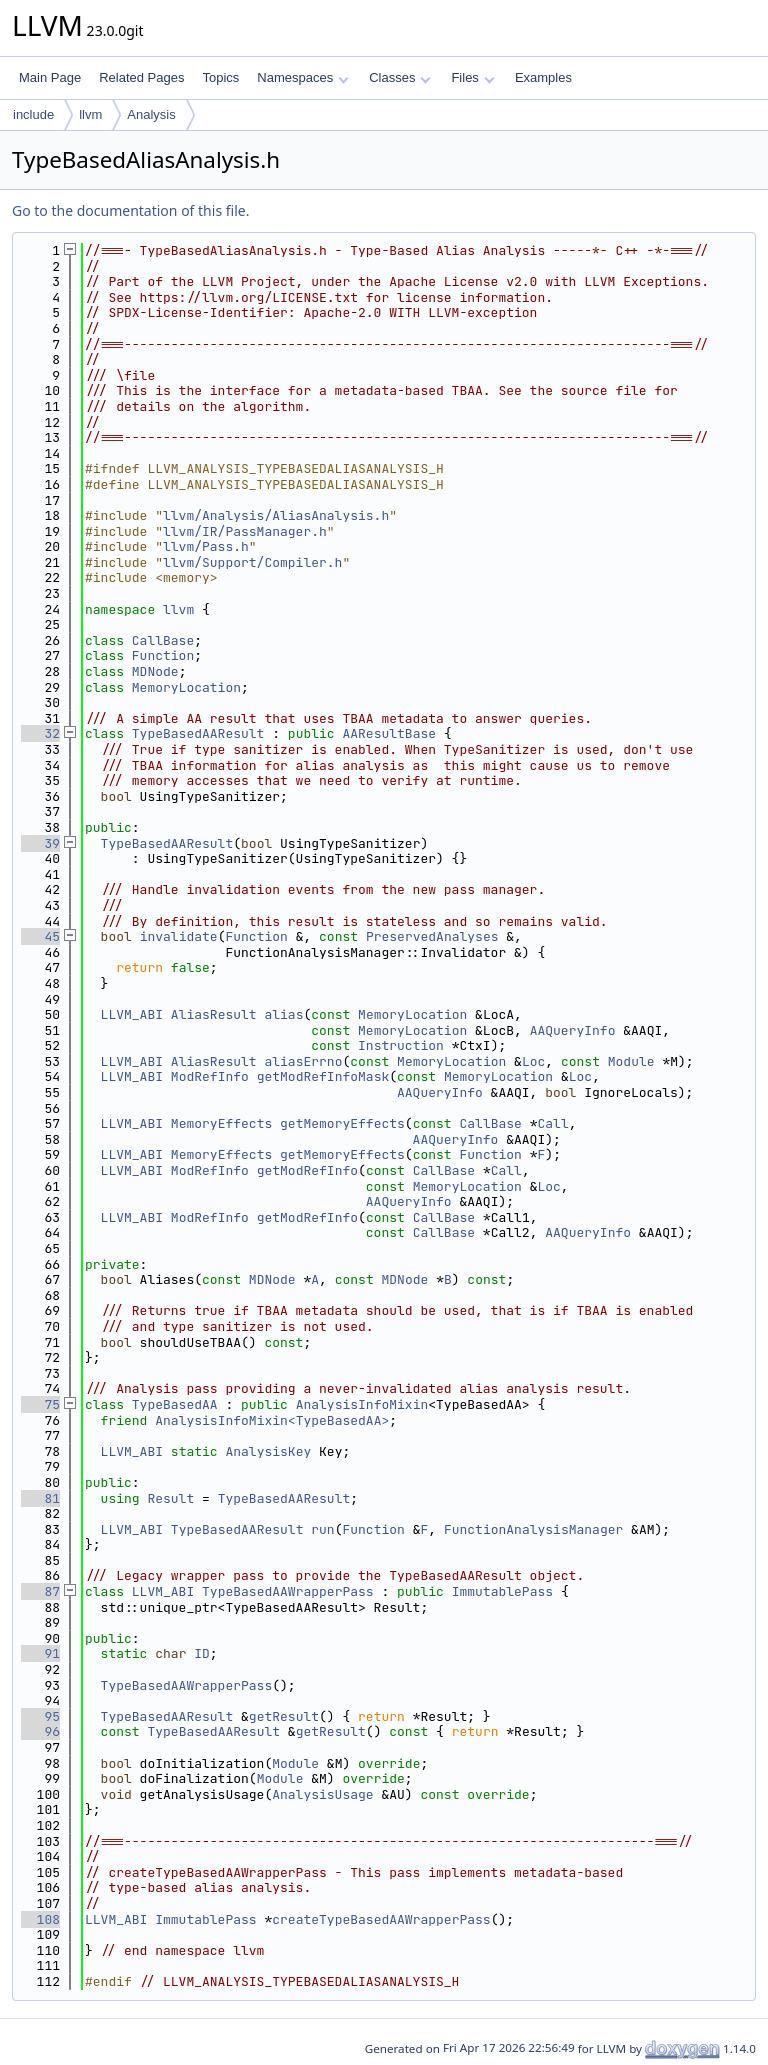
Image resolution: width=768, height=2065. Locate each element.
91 (40, 1653)
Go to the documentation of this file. (130, 210)
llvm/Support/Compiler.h (252, 562)
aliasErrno (303, 1061)
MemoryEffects (221, 1123)
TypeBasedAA (175, 1404)
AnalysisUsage (322, 1794)
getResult (284, 1716)
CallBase (163, 640)
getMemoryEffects (342, 1123)
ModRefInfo (210, 1076)
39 (40, 843)
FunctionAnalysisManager (533, 1529)
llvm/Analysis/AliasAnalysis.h (276, 515)
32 (40, 733)
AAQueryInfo (573, 1030)
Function (163, 655)
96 (40, 1731)
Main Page (50, 77)
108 (40, 1919)
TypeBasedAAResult (198, 733)
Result (170, 1498)
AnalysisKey (268, 1451)
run (322, 1529)
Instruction (401, 1045)
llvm (90, 114)
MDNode (155, 671)
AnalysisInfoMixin (362, 1404)
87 (40, 1591)
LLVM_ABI (132, 1014)
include (33, 114)
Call (553, 1123)
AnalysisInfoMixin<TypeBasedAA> (272, 1420)
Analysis (151, 114)
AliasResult (214, 1014)
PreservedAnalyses (432, 936)
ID (202, 1653)
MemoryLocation (186, 687)
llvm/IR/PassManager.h (245, 531)
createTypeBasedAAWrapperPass (381, 1919)
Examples (543, 77)
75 (40, 1404)
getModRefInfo (307, 1170)
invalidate (179, 936)
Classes (400, 77)
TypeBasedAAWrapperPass (288, 1591)
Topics (220, 77)
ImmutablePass (502, 1591)
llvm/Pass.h (206, 546)
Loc (533, 1061)
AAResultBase (389, 733)
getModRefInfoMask (323, 1076)
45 (40, 936)
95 (40, 1716)
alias (283, 1014)
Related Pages (141, 77)
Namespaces (302, 77)
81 (40, 1498)
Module (631, 1061)
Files (472, 77)
